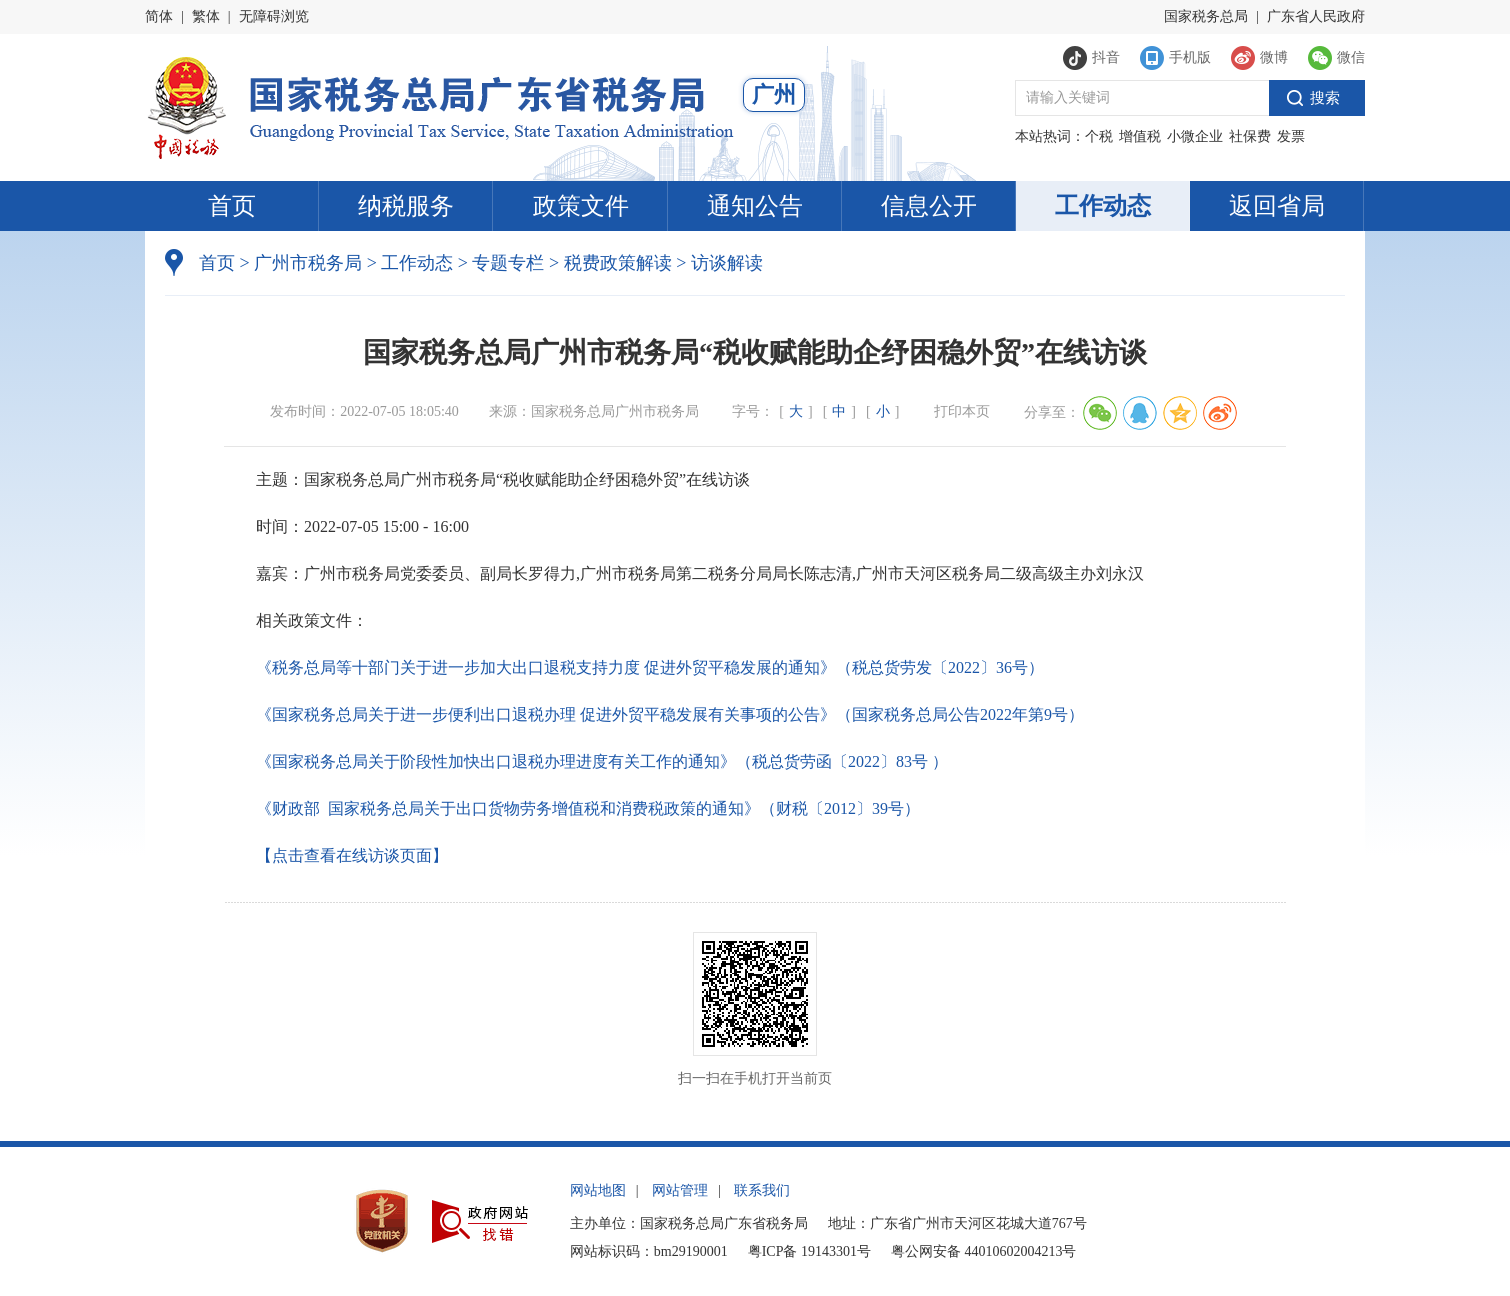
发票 (1291, 136)
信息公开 (929, 206)
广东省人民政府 (1316, 16)
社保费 (1250, 136)
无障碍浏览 (274, 16)
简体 (159, 16)
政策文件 (581, 206)
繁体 (206, 16)
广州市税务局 (308, 263)
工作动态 (1103, 206)
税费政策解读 (618, 263)
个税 (1099, 136)
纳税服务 (406, 206)
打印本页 (962, 411)
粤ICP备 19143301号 (809, 1251)
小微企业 (1195, 136)
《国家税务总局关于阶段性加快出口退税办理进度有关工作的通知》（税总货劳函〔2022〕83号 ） (602, 761)
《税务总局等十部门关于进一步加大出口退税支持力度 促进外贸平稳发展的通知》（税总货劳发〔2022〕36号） (650, 667)
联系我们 (762, 1190)
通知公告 (755, 206)
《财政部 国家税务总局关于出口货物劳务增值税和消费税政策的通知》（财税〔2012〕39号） (588, 808)
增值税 (1140, 136)
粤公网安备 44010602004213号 (984, 1251)
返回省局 (1277, 206)
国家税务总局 (1206, 16)
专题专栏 (508, 263)
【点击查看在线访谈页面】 (352, 855)
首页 (232, 206)
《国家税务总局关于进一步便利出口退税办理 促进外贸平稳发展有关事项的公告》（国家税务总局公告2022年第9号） (670, 714)
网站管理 (680, 1190)
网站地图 (598, 1190)
